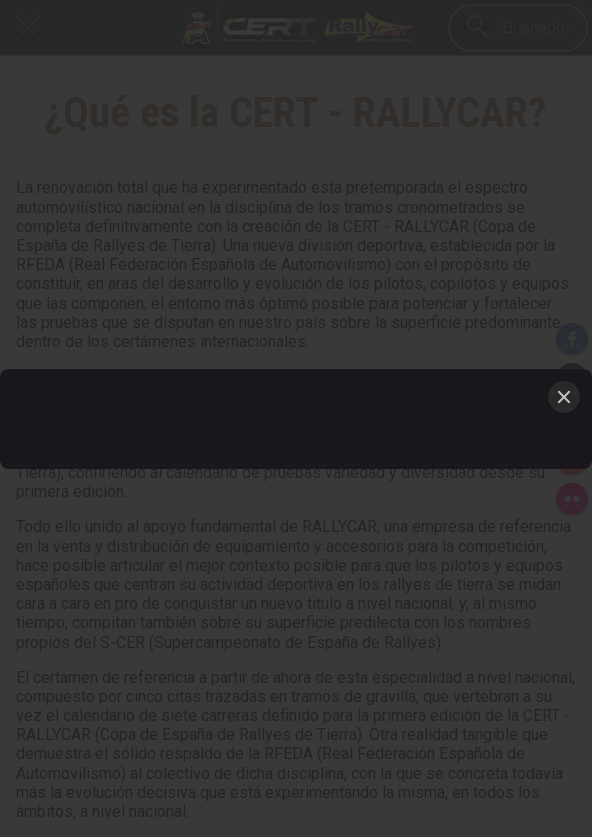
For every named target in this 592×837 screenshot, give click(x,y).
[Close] (564, 397)
